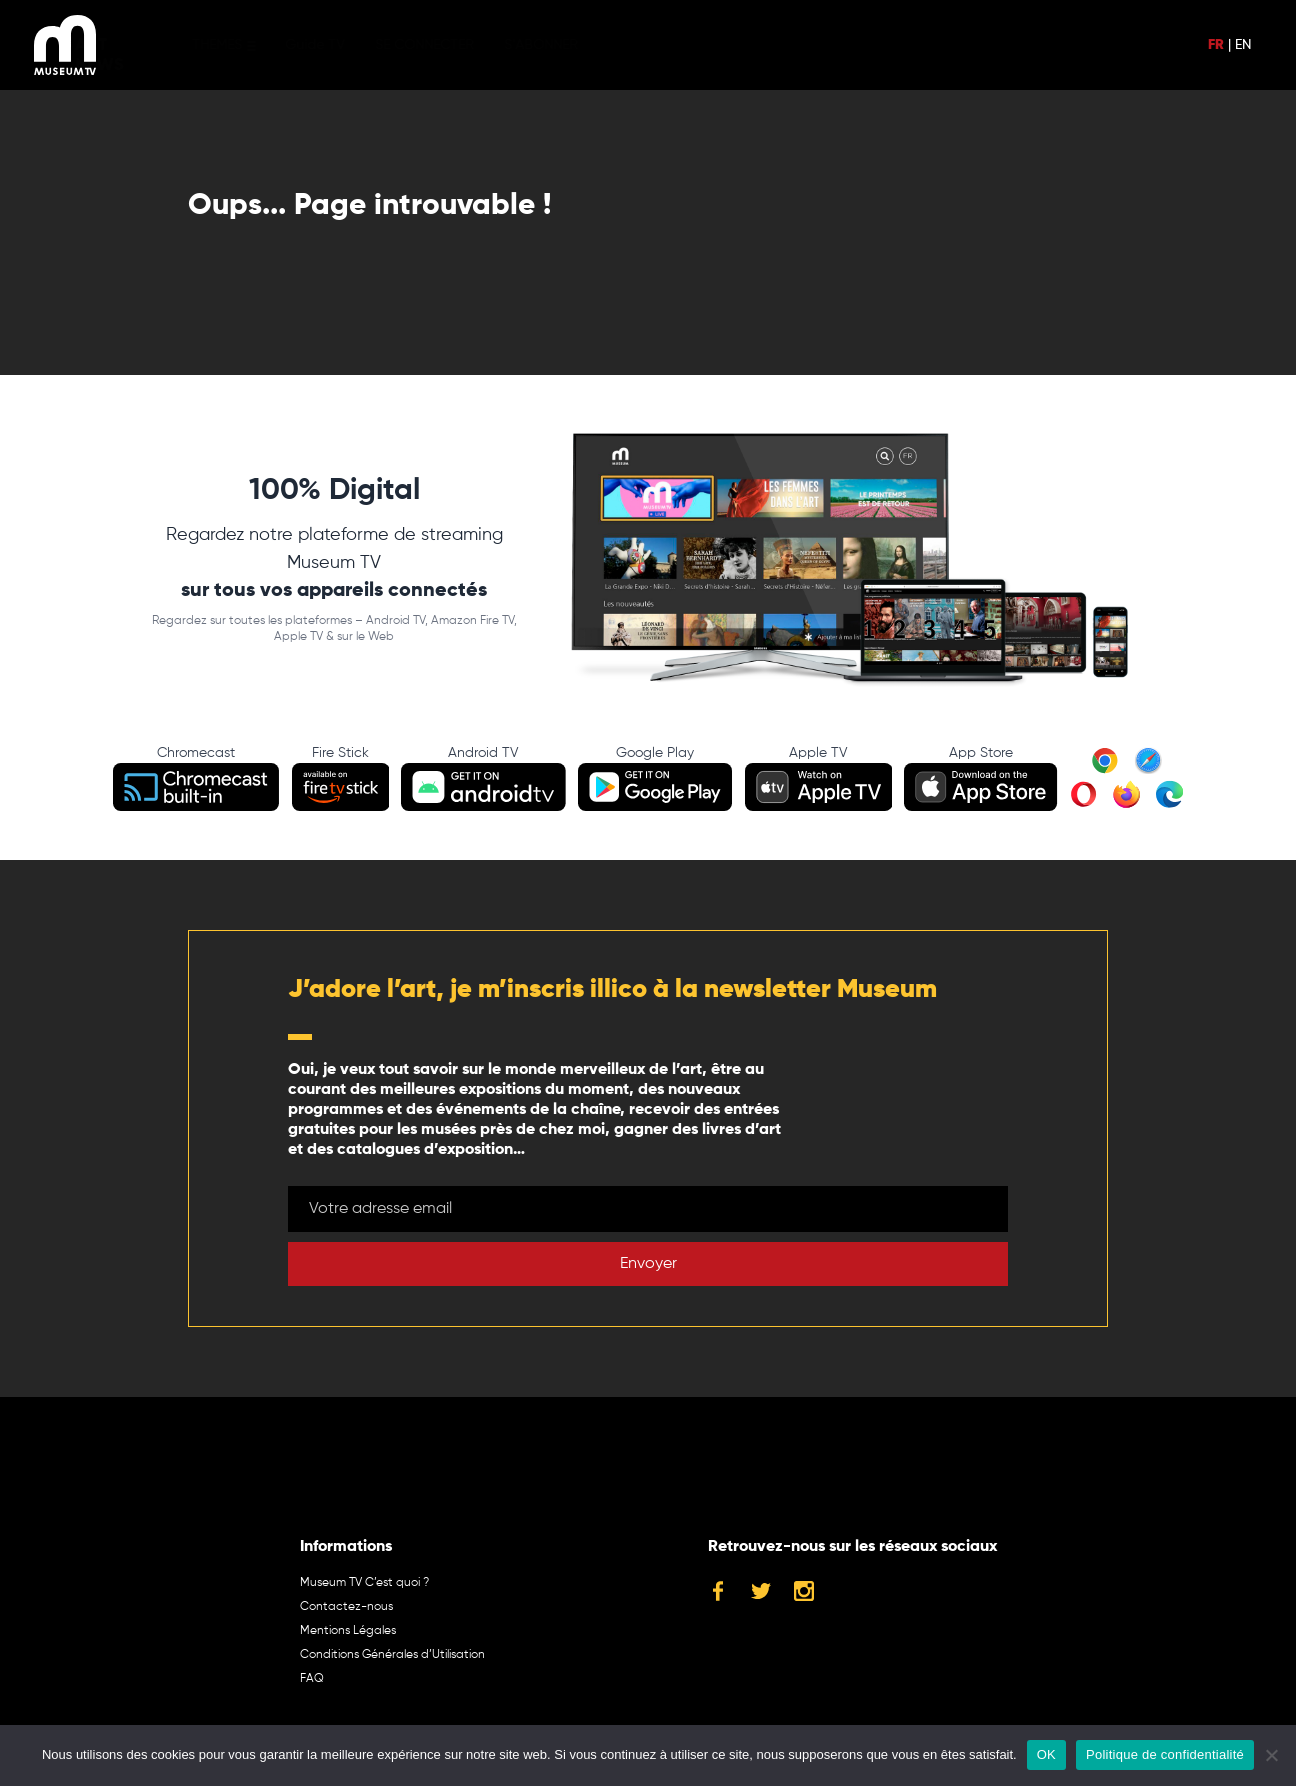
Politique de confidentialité (1165, 1754)
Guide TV (345, 45)
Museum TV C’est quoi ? (364, 1583)
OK (1046, 1754)
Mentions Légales (348, 1631)
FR (1216, 45)
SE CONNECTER (454, 45)
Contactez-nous (346, 1607)
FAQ (312, 1679)
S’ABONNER (571, 45)
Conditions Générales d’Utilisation (392, 1655)
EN (1243, 45)
